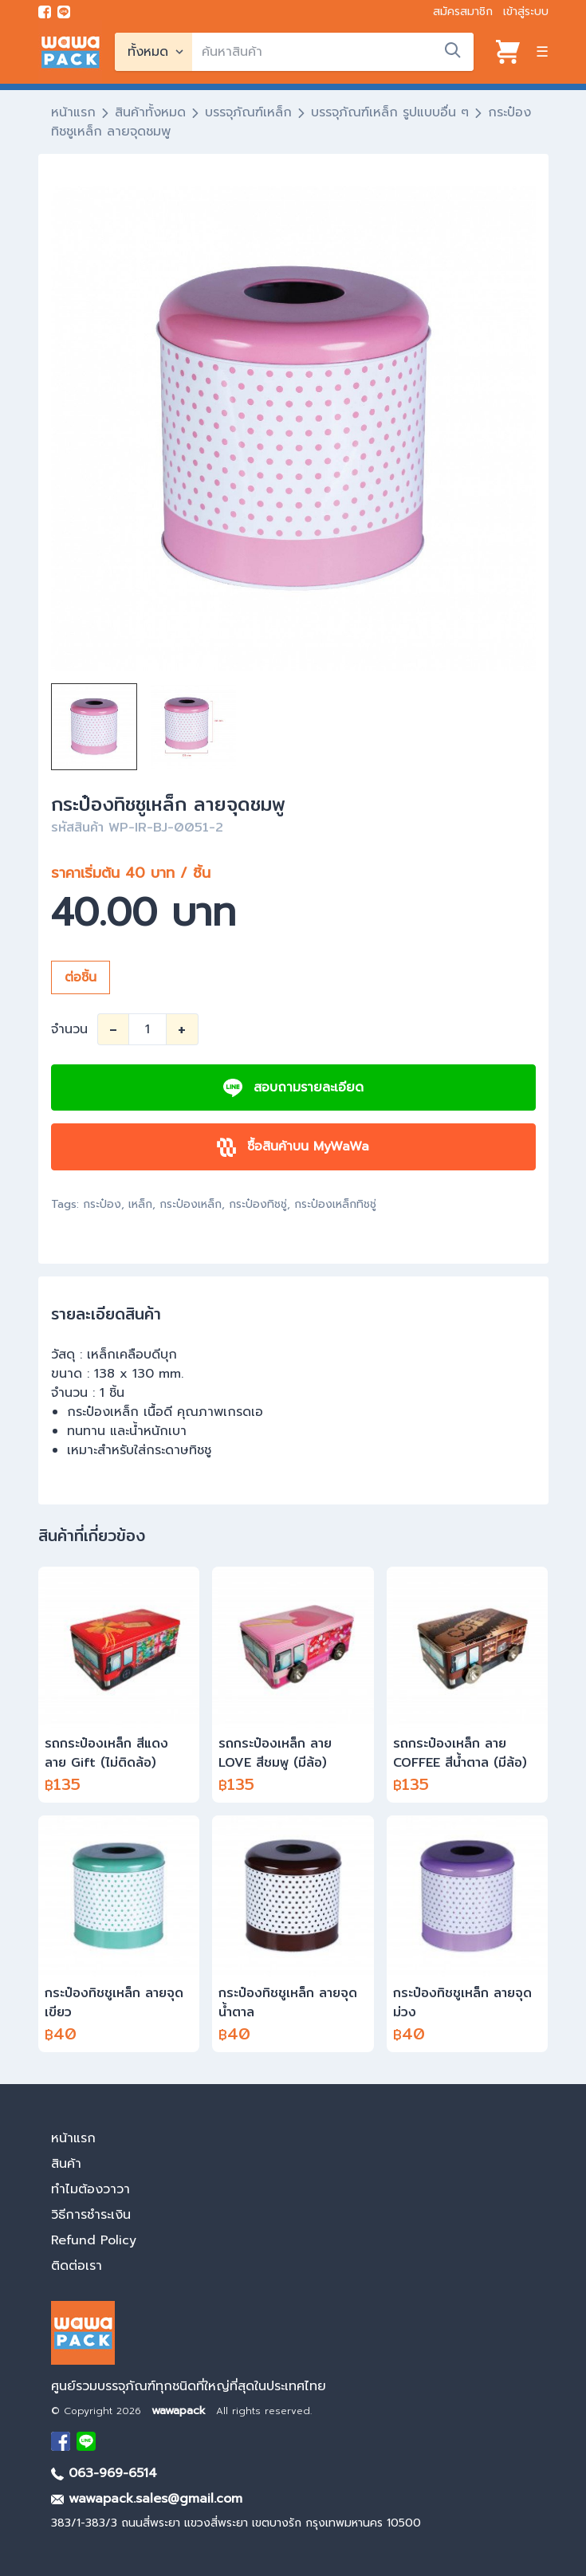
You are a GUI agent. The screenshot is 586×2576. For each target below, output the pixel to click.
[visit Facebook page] (44, 12)
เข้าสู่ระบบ (526, 11)
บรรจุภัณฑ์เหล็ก (248, 112)
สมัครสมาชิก (463, 11)
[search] (333, 52)
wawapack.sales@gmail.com (146, 2498)
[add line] (63, 12)
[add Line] (86, 2441)
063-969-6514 (104, 2473)
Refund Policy (93, 2240)
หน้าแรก (73, 112)
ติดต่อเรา (76, 2265)
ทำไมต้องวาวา (90, 2189)
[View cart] (507, 51)
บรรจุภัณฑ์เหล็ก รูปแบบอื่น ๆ (390, 112)
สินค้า (66, 2163)
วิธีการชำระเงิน (91, 2214)
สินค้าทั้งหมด (150, 112)
